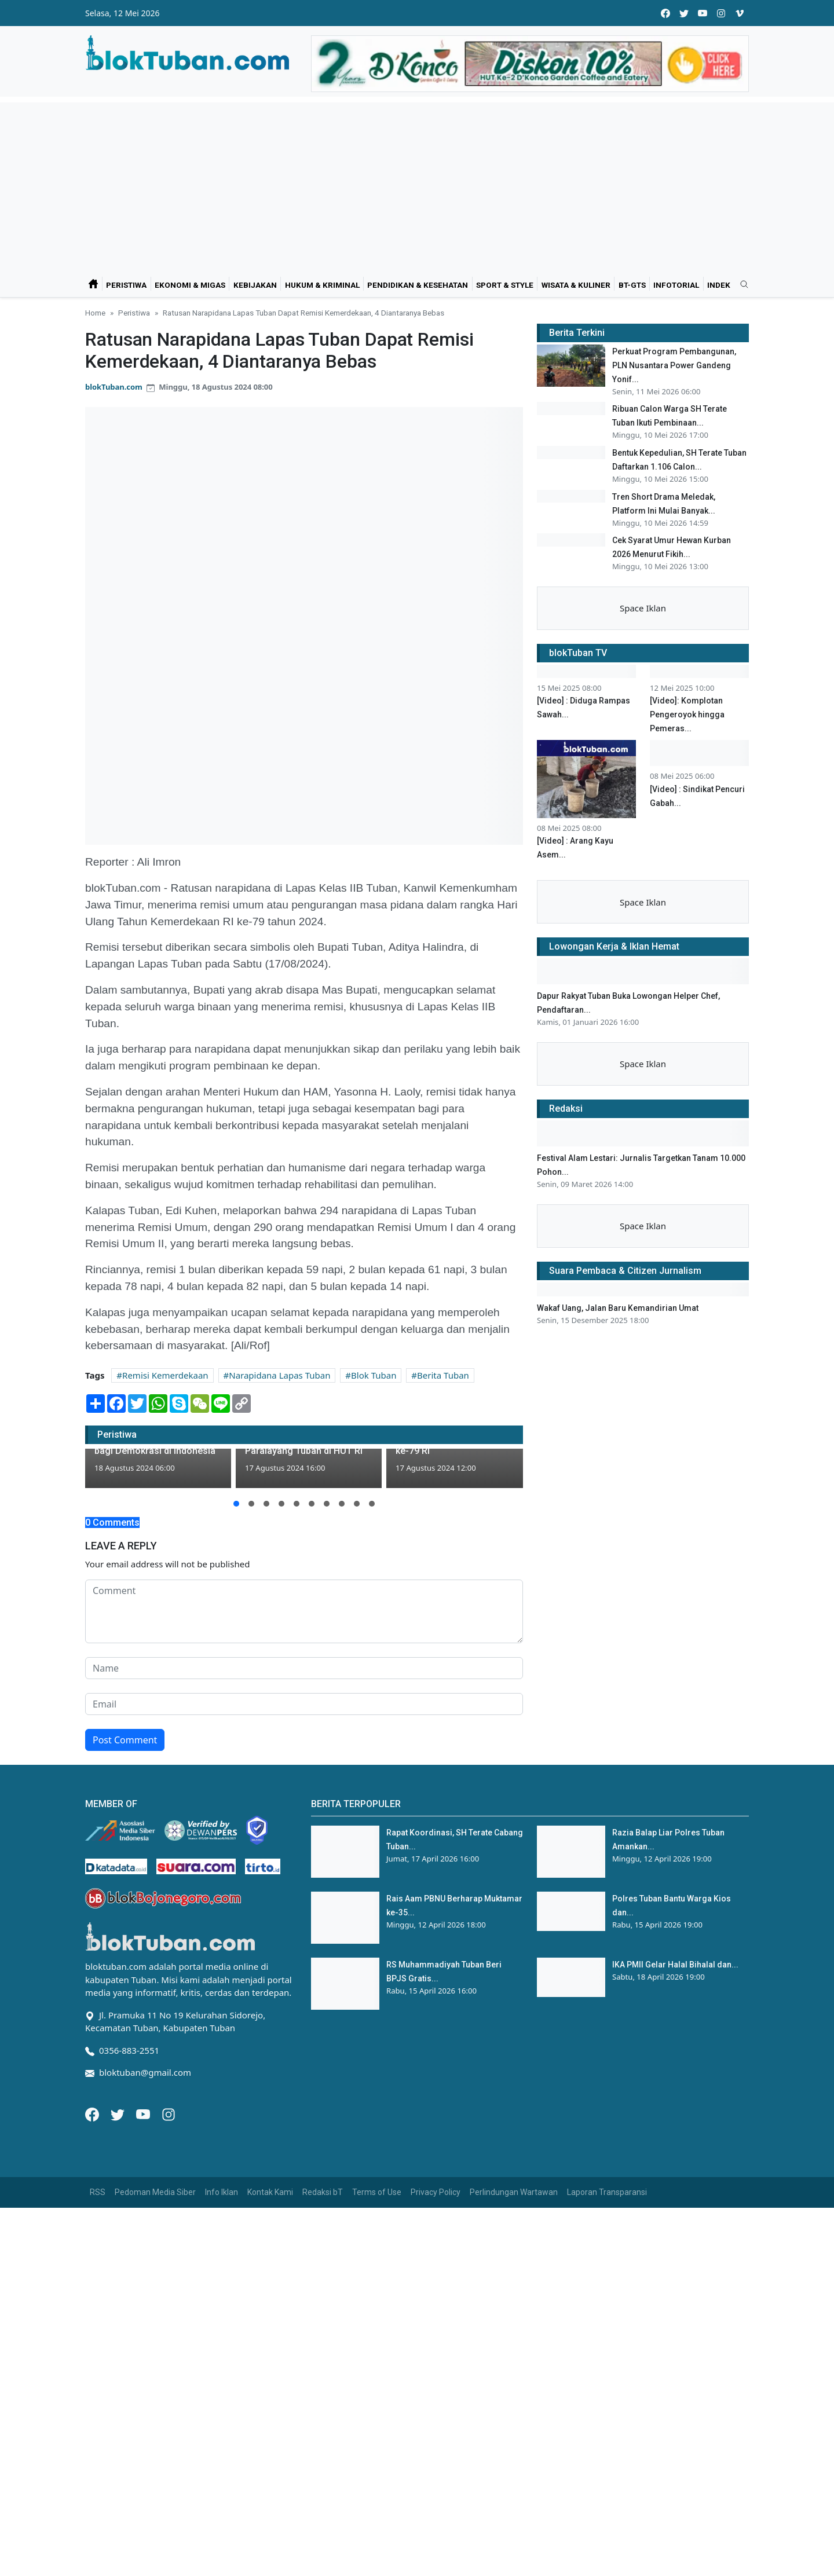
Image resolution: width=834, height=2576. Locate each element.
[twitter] (684, 13)
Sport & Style (504, 285)
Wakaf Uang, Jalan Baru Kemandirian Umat (617, 1510)
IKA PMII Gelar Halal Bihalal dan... (675, 1964)
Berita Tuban (443, 1375)
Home (95, 312)
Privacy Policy (435, 2192)
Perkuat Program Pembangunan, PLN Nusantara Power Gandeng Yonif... (674, 365)
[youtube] (702, 13)
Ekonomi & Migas (190, 285)
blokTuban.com (113, 387)
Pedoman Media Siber (155, 2192)
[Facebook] (93, 2113)
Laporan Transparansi (607, 2192)
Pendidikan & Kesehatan (417, 285)
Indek (718, 285)
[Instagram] (168, 2113)
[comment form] (304, 1611)
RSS (97, 2192)
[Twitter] (119, 2113)
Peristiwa (126, 285)
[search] (740, 285)
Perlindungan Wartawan (514, 2192)
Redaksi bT (322, 2192)
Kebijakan (255, 285)
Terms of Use (376, 2192)
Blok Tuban (373, 1375)
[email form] (304, 1704)
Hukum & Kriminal (322, 285)
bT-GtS (632, 285)
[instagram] (721, 13)
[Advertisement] (417, 183)
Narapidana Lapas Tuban (279, 1375)
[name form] (304, 1668)
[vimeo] (739, 13)
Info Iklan (221, 2192)
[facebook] (665, 13)
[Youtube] (144, 2113)
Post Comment (125, 1740)
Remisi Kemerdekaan (165, 1375)
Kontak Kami (270, 2192)
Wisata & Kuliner (576, 285)
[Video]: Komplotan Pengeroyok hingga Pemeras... (687, 917)
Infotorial (676, 285)
